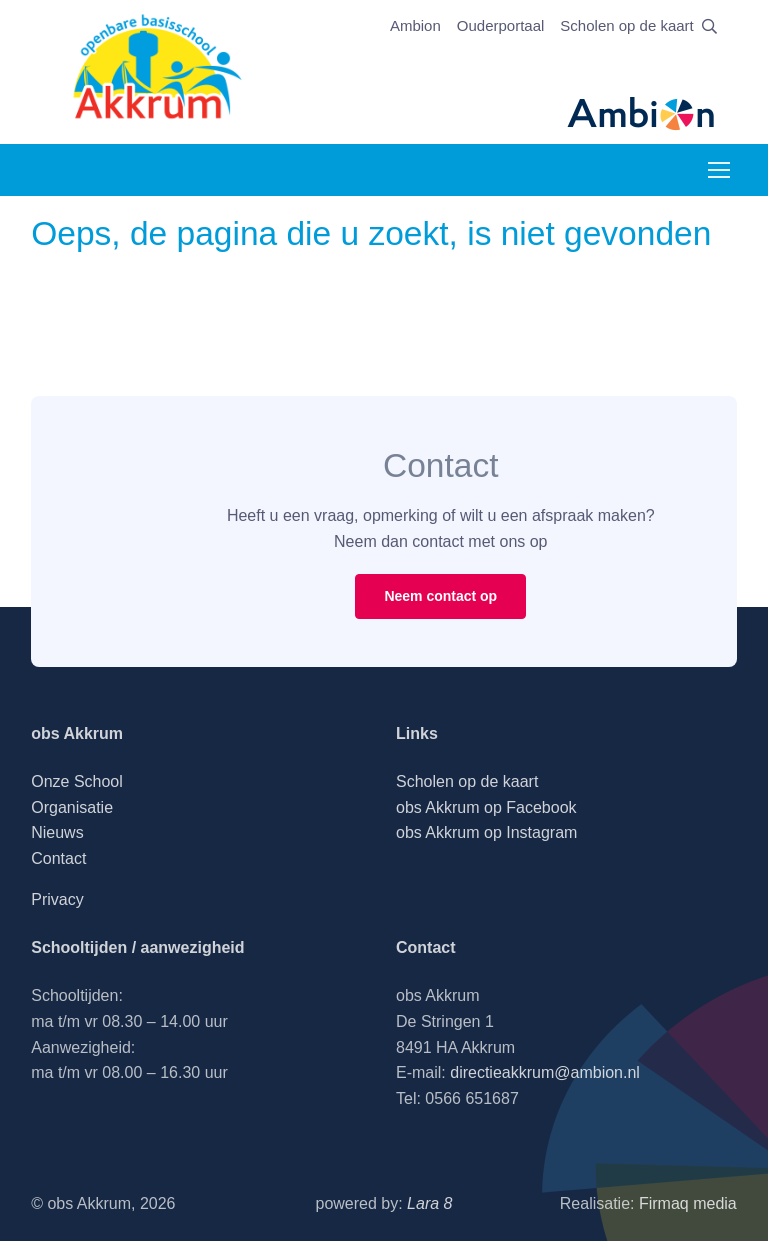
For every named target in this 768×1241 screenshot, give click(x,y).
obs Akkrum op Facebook (486, 807)
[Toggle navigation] (718, 170)
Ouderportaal (501, 25)
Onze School (77, 781)
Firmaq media (688, 1203)
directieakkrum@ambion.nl (545, 1072)
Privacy (57, 899)
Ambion (415, 25)
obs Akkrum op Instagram (486, 832)
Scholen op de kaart (626, 25)
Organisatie (72, 807)
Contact (58, 858)
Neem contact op (440, 596)
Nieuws (57, 832)
